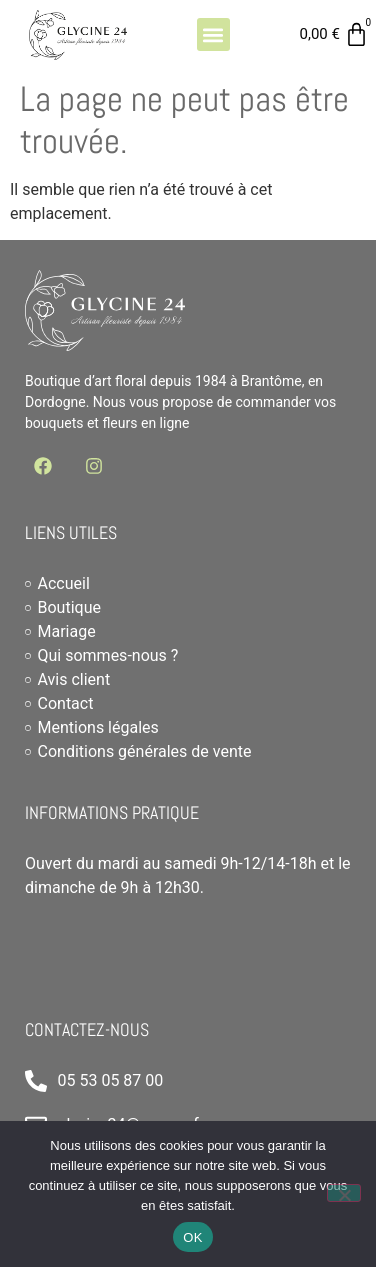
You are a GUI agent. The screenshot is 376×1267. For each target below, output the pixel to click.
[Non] (344, 1193)
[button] (213, 34)
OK (192, 1237)
